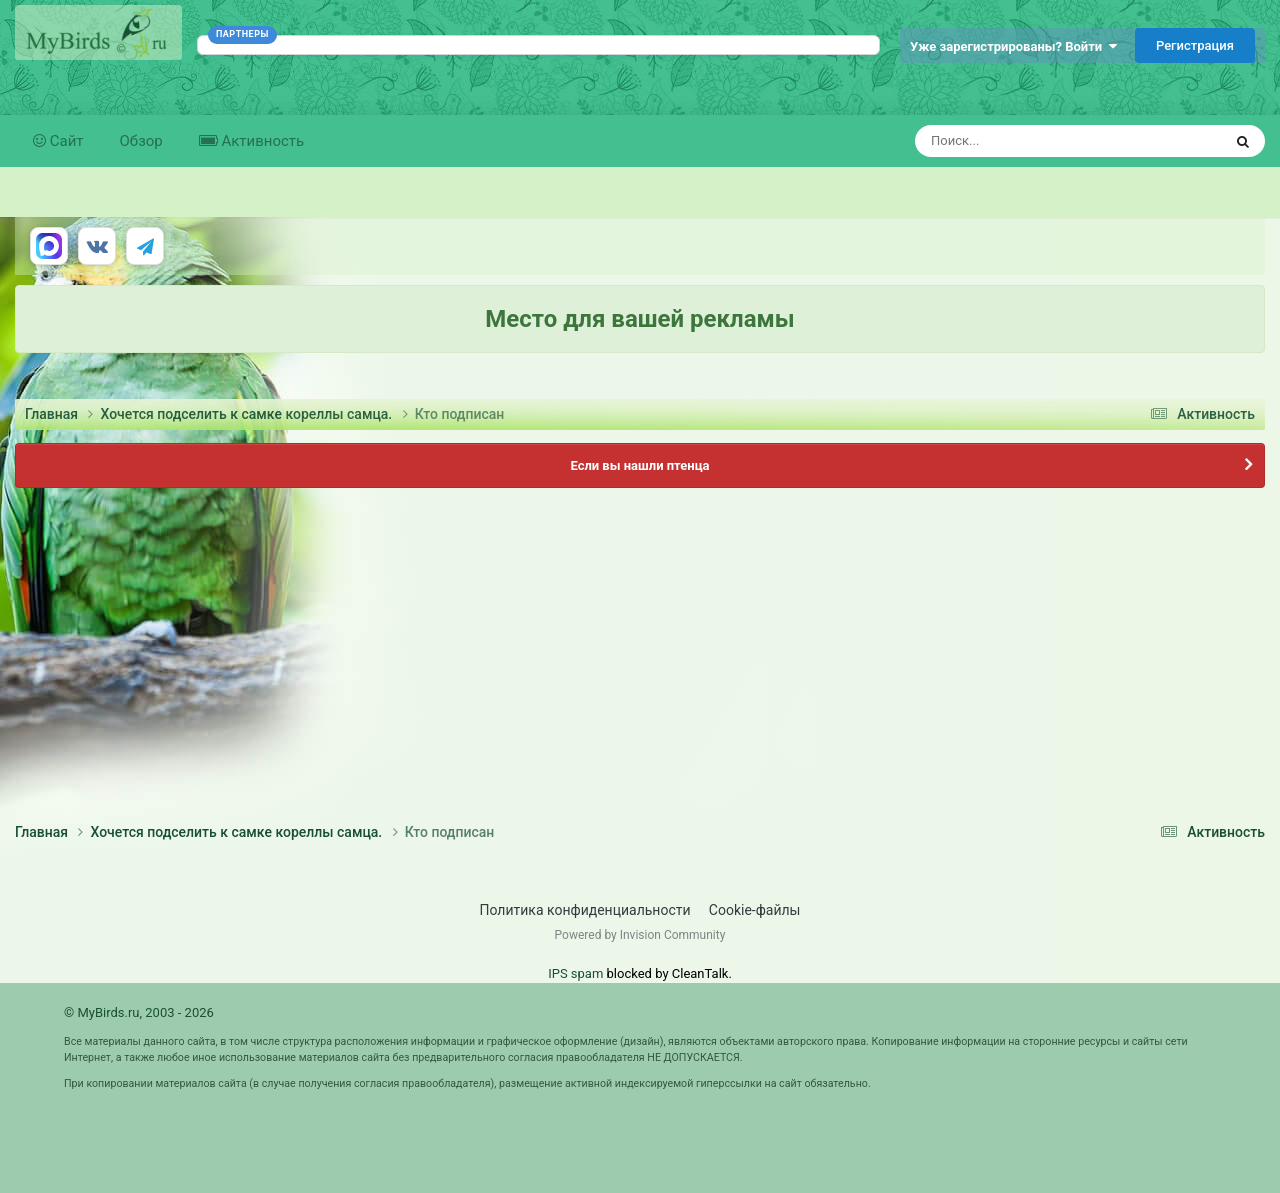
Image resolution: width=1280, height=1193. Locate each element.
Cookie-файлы (755, 910)
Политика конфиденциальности (585, 910)
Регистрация (1195, 45)
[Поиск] (1031, 141)
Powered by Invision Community (640, 935)
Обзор (141, 141)
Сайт (65, 141)
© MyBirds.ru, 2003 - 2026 (139, 1012)
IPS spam (575, 973)
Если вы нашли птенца (639, 465)
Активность (261, 141)
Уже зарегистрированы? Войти (1013, 46)
